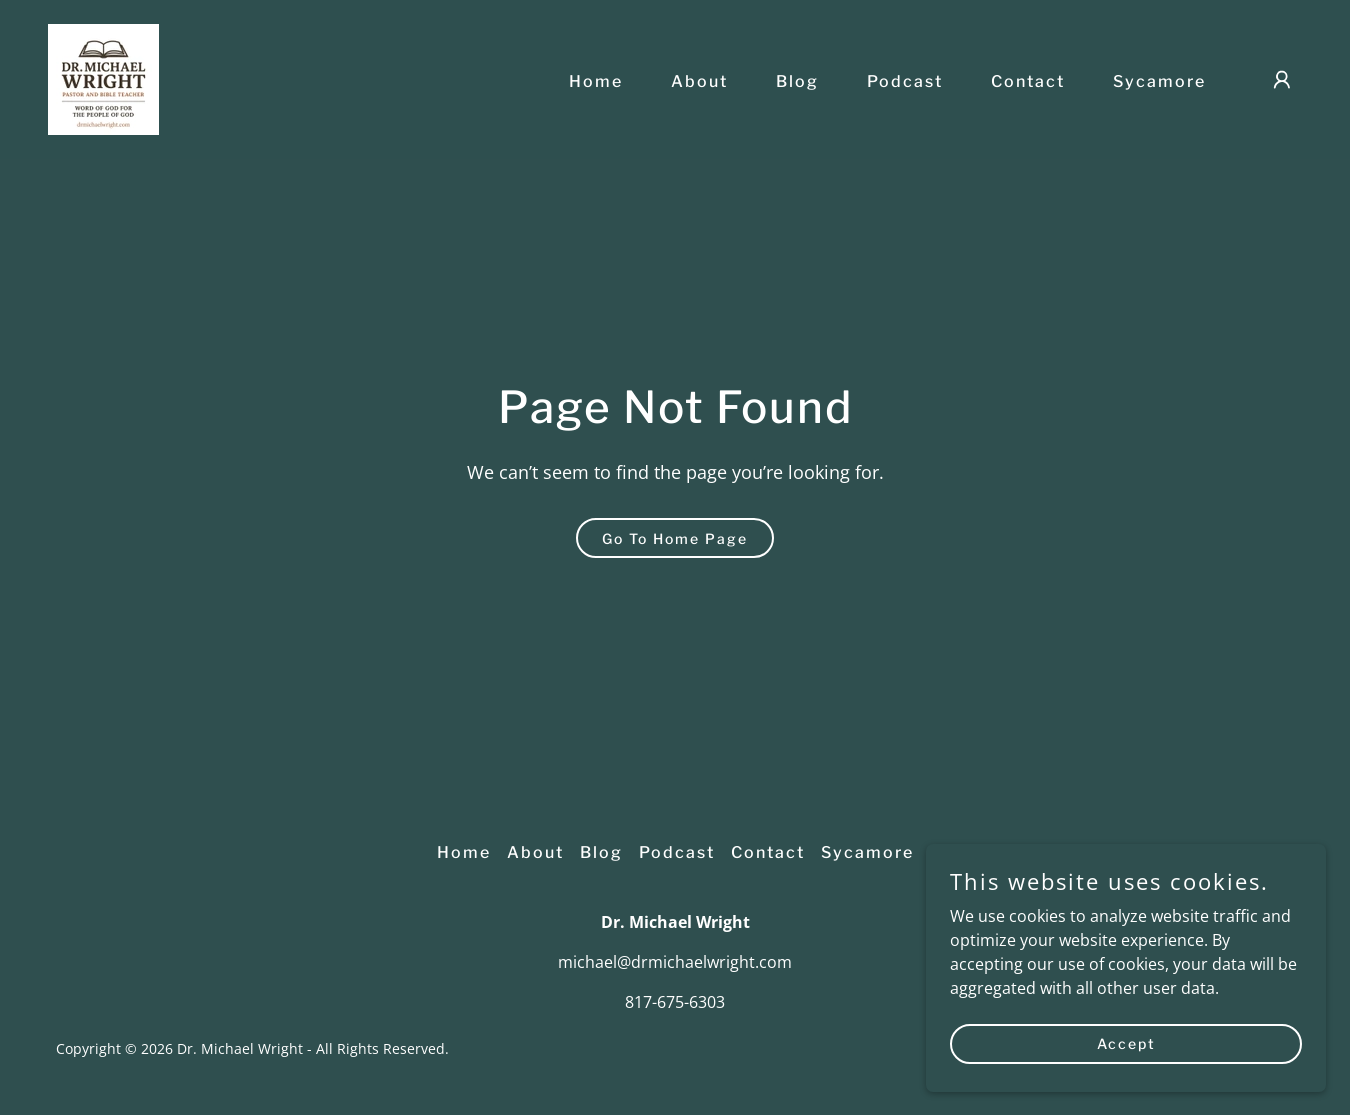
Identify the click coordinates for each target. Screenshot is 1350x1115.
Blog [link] (797, 81)
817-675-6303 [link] (675, 1002)
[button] (1282, 80)
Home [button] (464, 852)
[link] (103, 78)
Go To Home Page (675, 538)
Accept (1126, 1070)
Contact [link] (1028, 81)
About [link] (699, 81)
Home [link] (596, 81)
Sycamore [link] (1159, 81)
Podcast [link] (905, 81)
